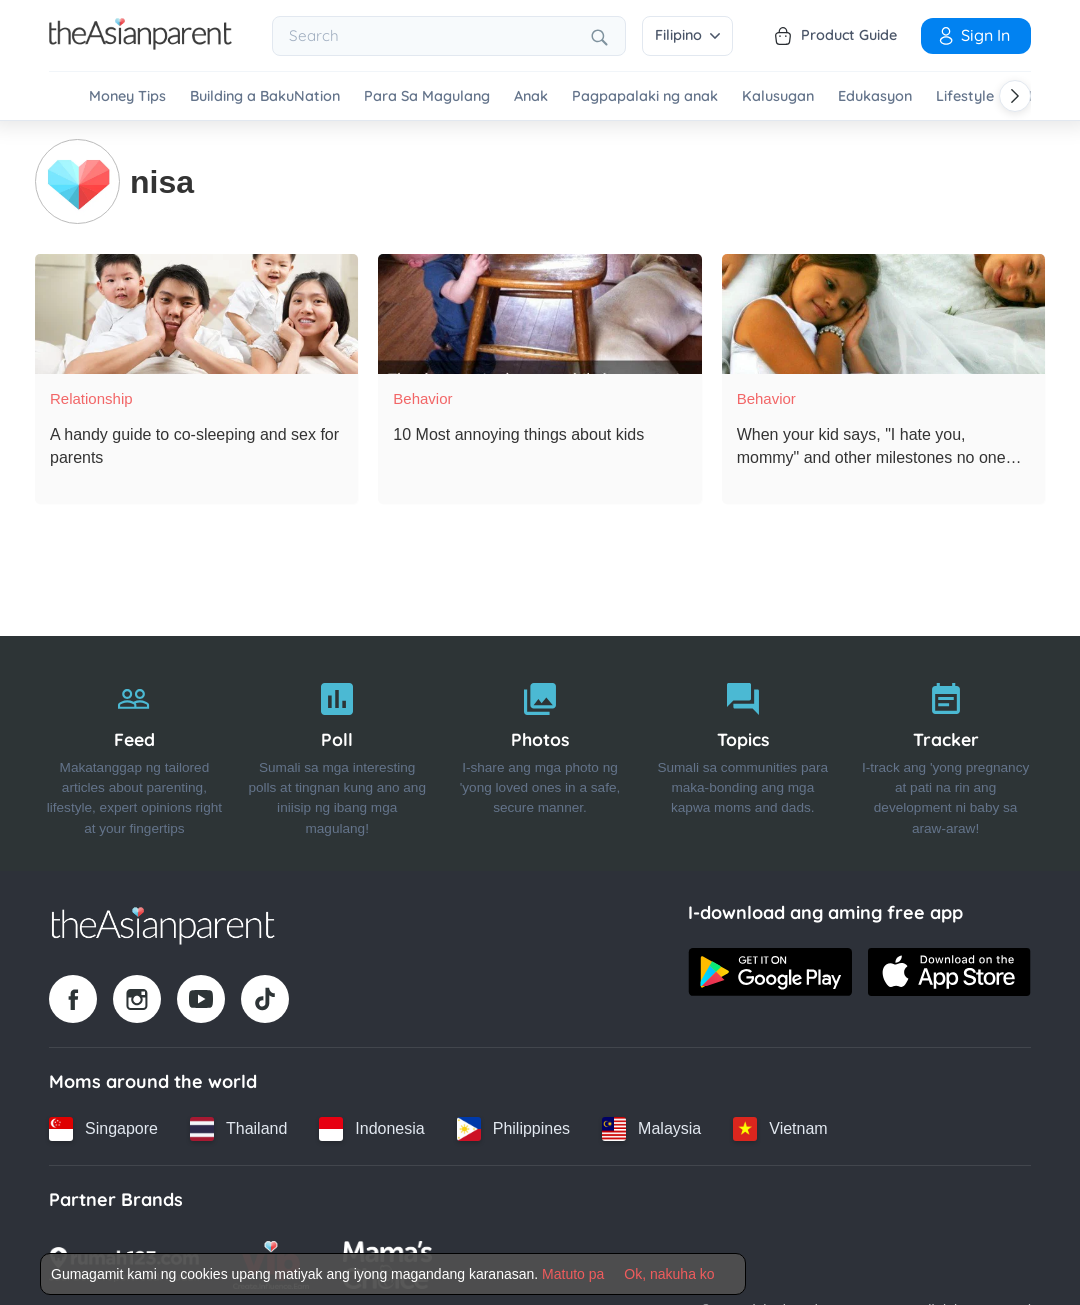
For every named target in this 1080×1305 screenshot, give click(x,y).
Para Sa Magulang (427, 96)
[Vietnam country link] (780, 1127)
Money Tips (127, 96)
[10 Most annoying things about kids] (539, 312)
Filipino (687, 35)
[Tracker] (945, 752)
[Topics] (742, 752)
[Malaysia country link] (651, 1127)
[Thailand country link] (238, 1127)
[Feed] (134, 752)
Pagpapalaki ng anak (645, 96)
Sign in (973, 35)
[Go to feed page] (140, 44)
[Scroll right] (1015, 96)
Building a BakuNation (265, 96)
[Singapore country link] (103, 1127)
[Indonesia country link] (371, 1127)
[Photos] (540, 752)
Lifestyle (965, 96)
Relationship (91, 396)
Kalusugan (778, 96)
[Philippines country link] (513, 1127)
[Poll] (337, 752)
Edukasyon (875, 96)
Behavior (422, 396)
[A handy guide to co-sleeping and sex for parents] (196, 312)
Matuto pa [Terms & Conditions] (573, 1274)
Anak (531, 96)
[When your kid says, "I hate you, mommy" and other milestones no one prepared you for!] (883, 312)
